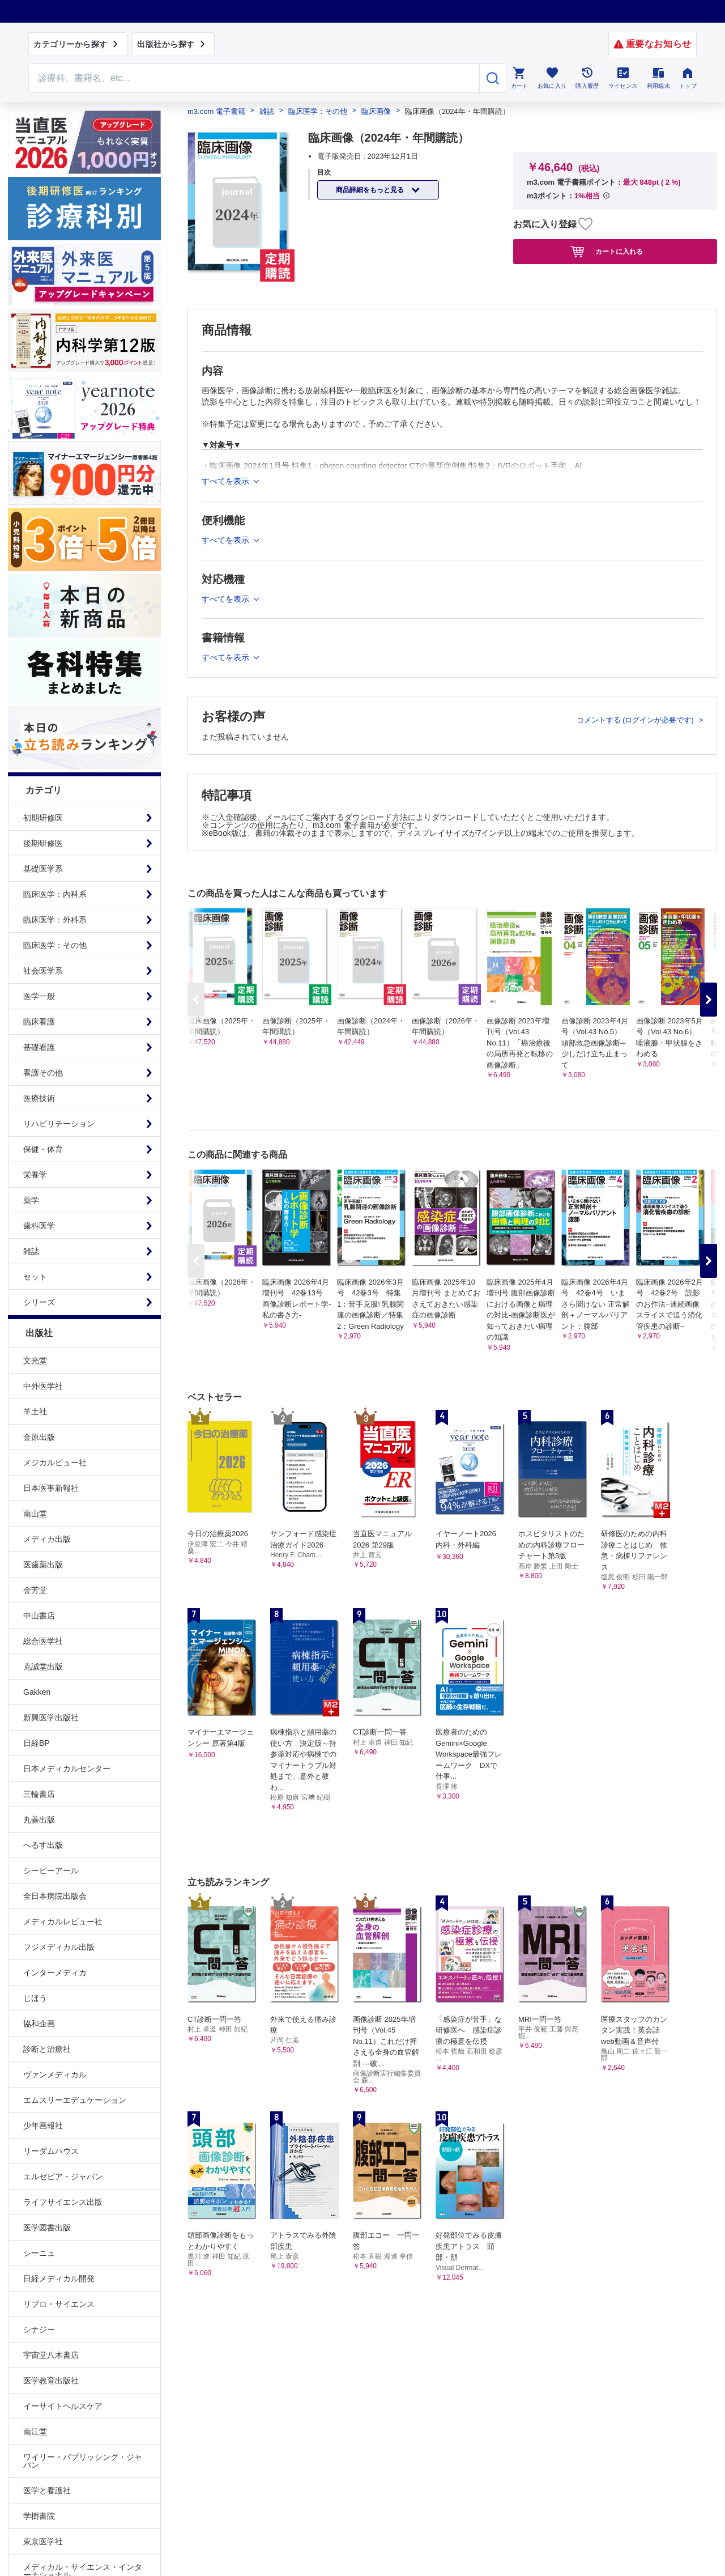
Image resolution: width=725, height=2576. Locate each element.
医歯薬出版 (43, 1564)
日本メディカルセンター (66, 1768)
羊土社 (35, 1411)
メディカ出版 (47, 1539)
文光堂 (35, 1360)
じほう (35, 1998)
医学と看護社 (47, 2490)
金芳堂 (35, 1590)
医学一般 (39, 996)
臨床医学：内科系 (55, 894)
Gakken (36, 1692)
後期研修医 (43, 843)
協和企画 (39, 2023)
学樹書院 (39, 2515)
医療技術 (39, 1098)
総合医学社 (43, 1641)
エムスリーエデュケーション (74, 2100)
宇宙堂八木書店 (51, 2355)
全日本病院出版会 (55, 1896)
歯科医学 (39, 1225)
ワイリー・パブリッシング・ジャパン (82, 2460)
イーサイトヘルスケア (63, 2406)
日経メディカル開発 (59, 2278)
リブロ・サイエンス (59, 2304)
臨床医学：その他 (55, 945)
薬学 (31, 1200)
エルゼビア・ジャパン (63, 2176)
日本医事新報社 (51, 1488)
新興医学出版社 (51, 1717)
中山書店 (39, 1615)
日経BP (36, 1743)
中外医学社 (43, 1386)
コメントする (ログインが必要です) (636, 720)
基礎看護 (39, 1047)
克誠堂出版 (43, 1666)
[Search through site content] (253, 78)
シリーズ (39, 1302)
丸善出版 (39, 1819)
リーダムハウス (51, 2151)
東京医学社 (43, 2541)
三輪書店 (39, 1794)
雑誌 (31, 1251)
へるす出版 (43, 1845)
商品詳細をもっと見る (371, 190)
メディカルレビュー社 (63, 1921)
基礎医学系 (43, 868)
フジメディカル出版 (59, 1947)
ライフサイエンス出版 (63, 2202)
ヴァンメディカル (55, 2074)
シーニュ (39, 2253)
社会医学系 (43, 970)
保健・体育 (43, 1149)
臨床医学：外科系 (55, 919)
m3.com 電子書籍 (216, 111)
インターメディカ (55, 1972)
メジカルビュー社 (55, 1462)
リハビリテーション (59, 1123)
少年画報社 (43, 2125)
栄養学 (35, 1174)
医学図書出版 (47, 2227)
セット (35, 1276)
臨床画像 (376, 111)
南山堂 (35, 1513)
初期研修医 (43, 817)
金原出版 (39, 1437)
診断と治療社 (47, 2049)
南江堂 (35, 2431)
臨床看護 (39, 1021)
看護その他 (43, 1072)
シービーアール (51, 1870)
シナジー (39, 2329)
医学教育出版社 (51, 2380)
